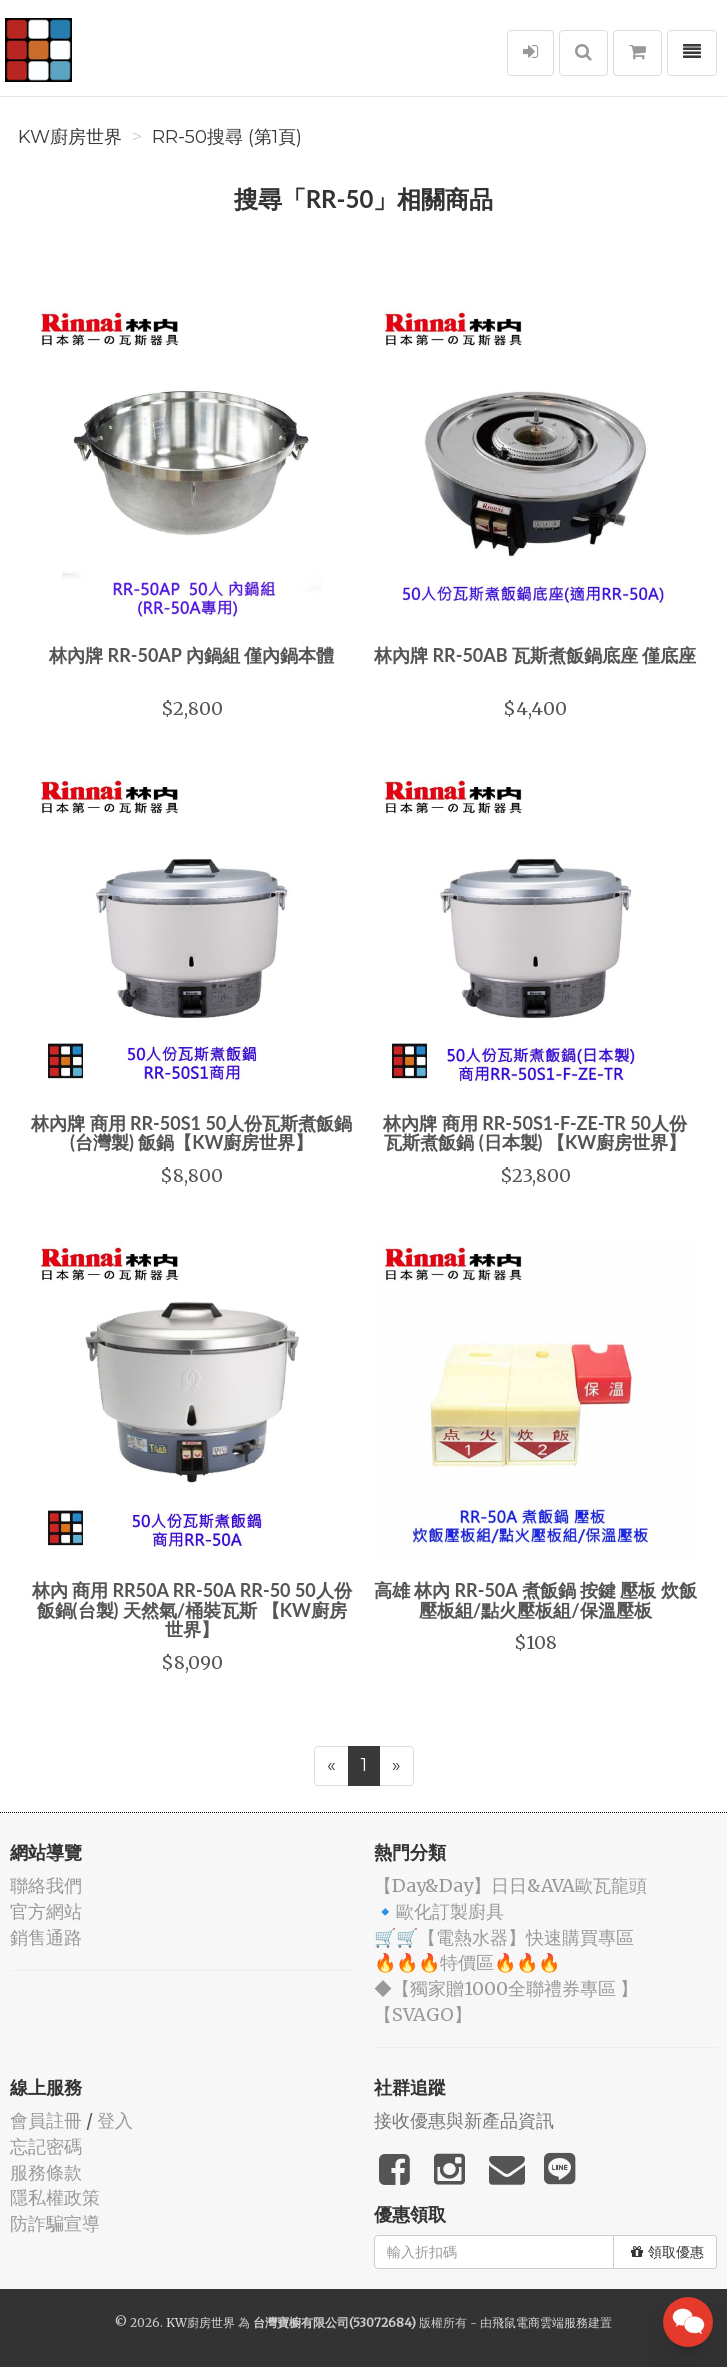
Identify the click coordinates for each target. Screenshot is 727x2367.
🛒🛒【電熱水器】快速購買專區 (504, 1937)
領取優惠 (667, 2252)
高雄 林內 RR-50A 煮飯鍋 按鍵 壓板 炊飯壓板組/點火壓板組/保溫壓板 (535, 1600)
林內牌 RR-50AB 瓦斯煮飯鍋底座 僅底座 (535, 655)
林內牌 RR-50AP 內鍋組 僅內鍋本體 (191, 655)
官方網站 (46, 1911)
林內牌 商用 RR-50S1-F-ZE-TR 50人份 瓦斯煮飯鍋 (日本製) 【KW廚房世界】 (535, 1133)
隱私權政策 (55, 2197)
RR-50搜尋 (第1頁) (227, 137)
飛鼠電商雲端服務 (540, 2322)
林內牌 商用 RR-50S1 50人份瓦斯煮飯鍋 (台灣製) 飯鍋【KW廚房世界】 (191, 1133)
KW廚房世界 (70, 137)
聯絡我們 (46, 1885)
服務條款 (46, 2172)
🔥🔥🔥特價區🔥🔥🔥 (467, 1962)
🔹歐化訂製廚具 (439, 1911)
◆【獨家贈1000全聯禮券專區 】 (506, 1988)
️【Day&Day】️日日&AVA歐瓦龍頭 (510, 1885)
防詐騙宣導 (55, 2223)
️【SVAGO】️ (423, 2014)
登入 (115, 2120)
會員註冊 (46, 2120)
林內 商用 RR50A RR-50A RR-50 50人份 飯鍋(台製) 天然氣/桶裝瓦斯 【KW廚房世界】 (192, 1610)
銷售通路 (46, 1937)
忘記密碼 (46, 2146)
